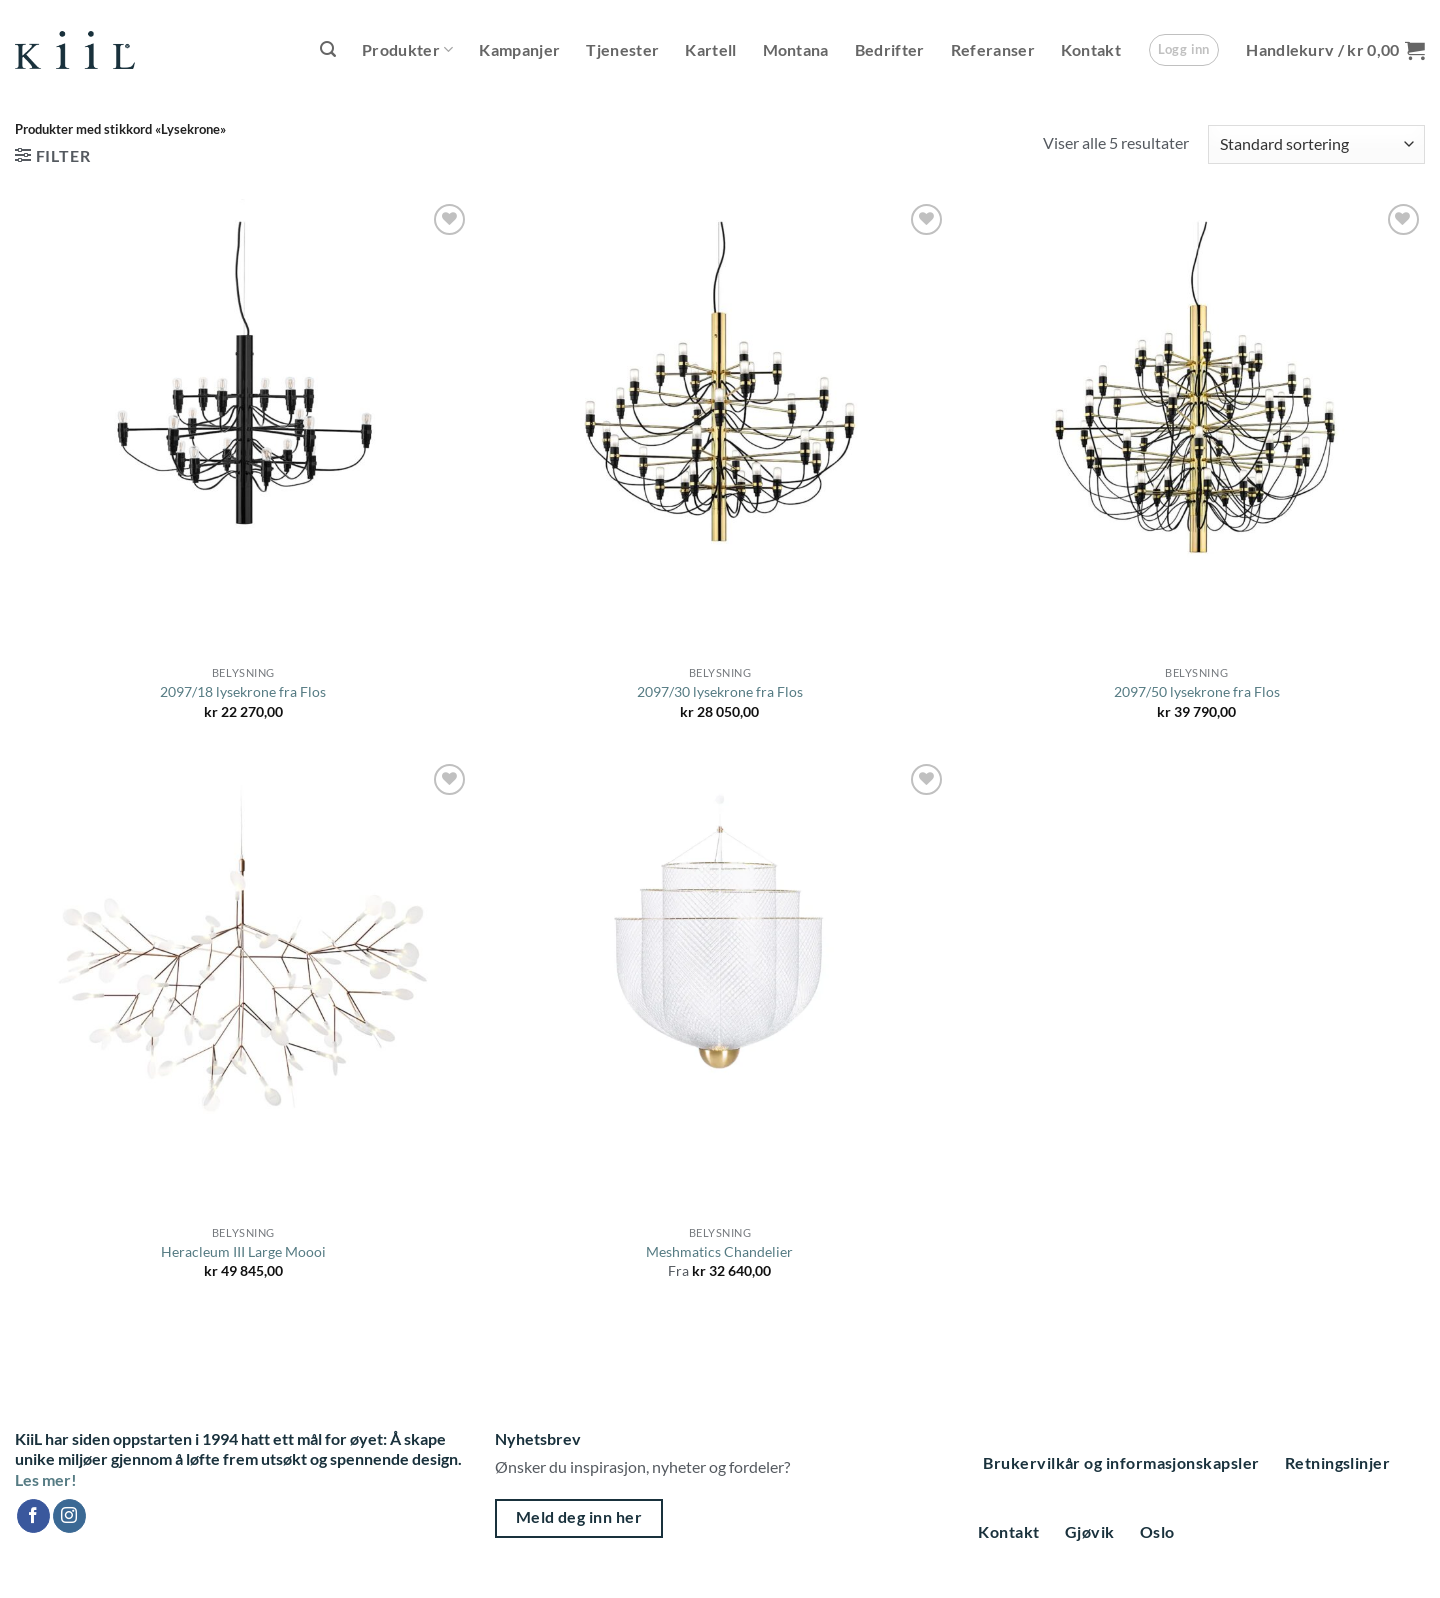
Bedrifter (890, 49)
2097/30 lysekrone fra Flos (720, 691)
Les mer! (46, 1479)
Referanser (993, 49)
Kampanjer (519, 49)
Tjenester (622, 49)
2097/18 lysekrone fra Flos (243, 691)
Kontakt (1091, 49)
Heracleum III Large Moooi (243, 1251)
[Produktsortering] (1316, 144)
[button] (328, 49)
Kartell (710, 49)
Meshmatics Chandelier (719, 1251)
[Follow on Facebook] (33, 1516)
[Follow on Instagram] (69, 1516)
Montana (796, 49)
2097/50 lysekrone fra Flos (1197, 691)
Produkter (407, 50)
